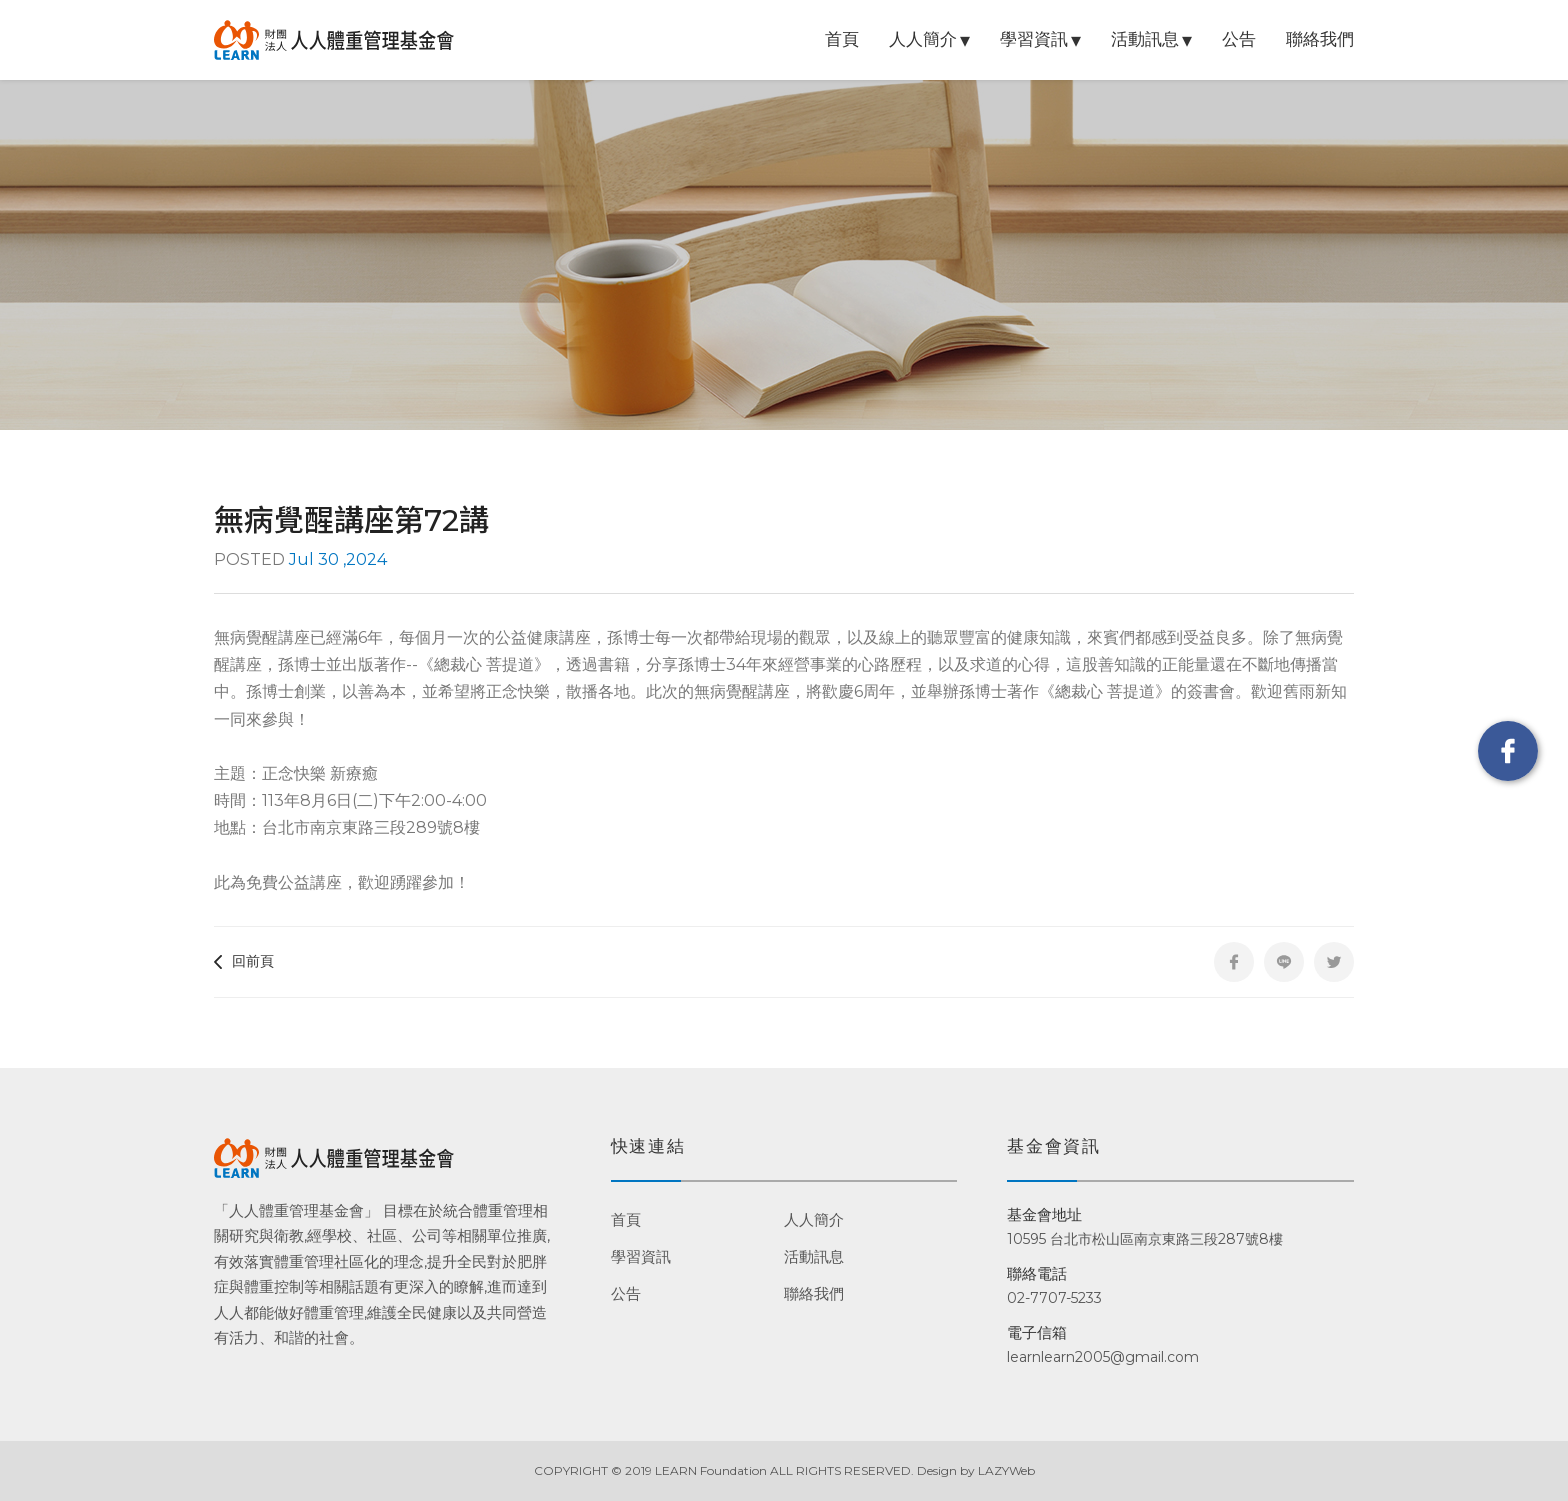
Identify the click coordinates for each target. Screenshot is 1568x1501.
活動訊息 (1145, 39)
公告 (1239, 39)
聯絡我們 (1320, 39)
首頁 (842, 39)
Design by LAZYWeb (976, 1470)
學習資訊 (1034, 39)
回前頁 (244, 961)
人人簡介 (923, 39)
